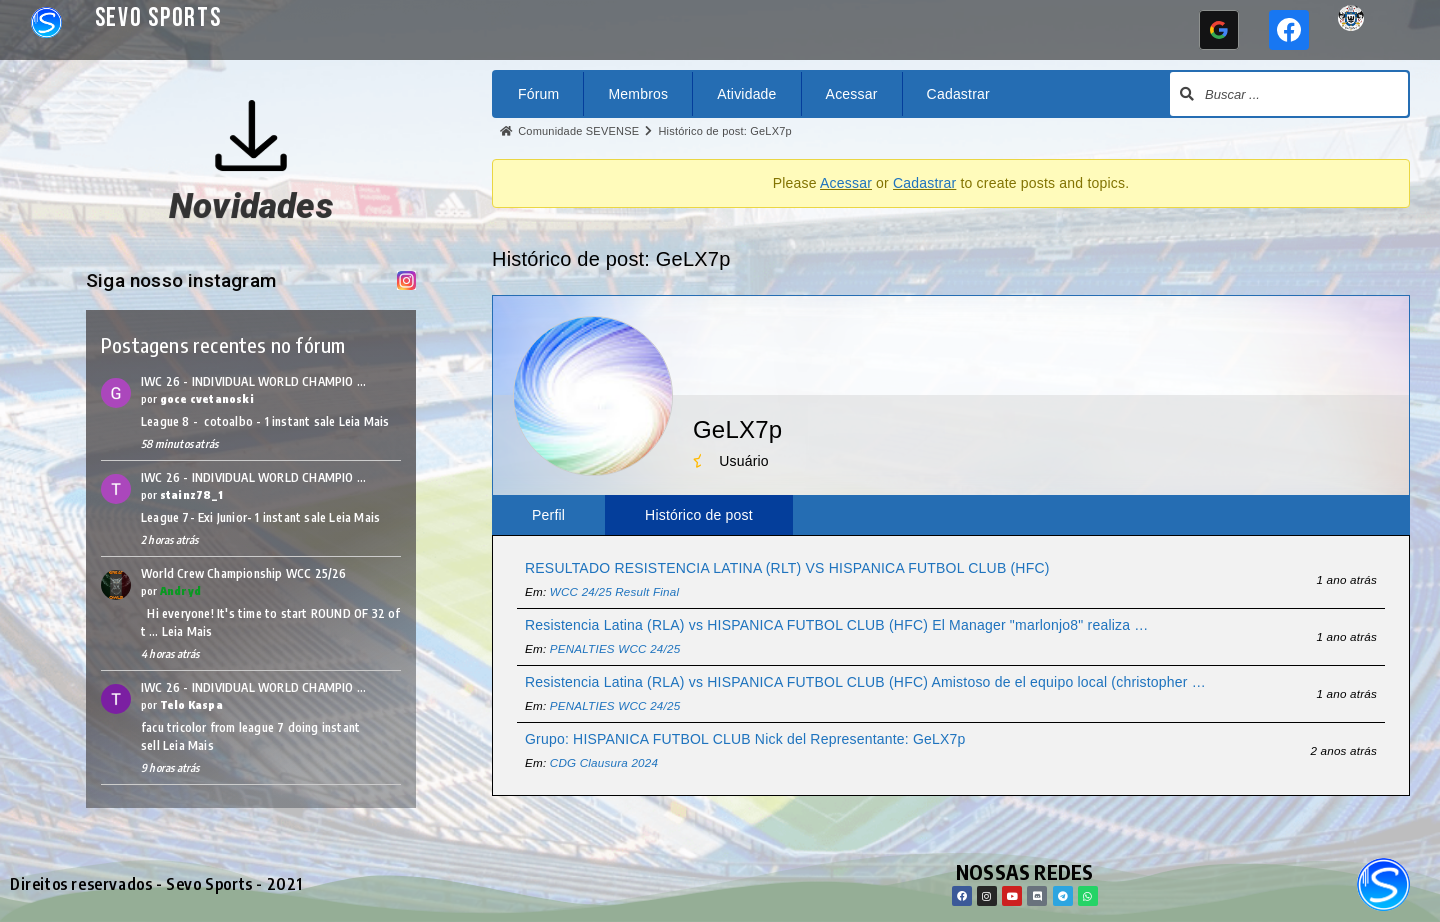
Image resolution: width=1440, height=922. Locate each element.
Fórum (538, 94)
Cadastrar (958, 94)
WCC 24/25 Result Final (614, 591)
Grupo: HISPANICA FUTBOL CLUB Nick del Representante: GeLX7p (745, 739)
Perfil (548, 515)
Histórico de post (699, 515)
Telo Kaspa (191, 704)
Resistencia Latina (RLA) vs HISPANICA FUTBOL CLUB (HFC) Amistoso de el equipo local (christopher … (865, 682)
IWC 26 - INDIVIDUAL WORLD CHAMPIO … (253, 381)
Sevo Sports (158, 18)
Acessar (852, 94)
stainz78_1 (191, 494)
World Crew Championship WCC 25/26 (244, 573)
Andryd (180, 590)
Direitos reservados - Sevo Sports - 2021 (156, 884)
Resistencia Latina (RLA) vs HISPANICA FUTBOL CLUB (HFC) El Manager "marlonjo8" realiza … (837, 625)
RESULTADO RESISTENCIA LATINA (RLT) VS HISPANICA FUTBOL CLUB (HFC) (787, 568)
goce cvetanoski (207, 398)
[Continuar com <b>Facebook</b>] (1289, 30)
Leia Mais (364, 421)
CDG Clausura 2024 (604, 762)
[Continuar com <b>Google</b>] (1219, 30)
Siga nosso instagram (183, 280)
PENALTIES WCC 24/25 (615, 648)
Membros (638, 94)
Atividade (746, 94)
